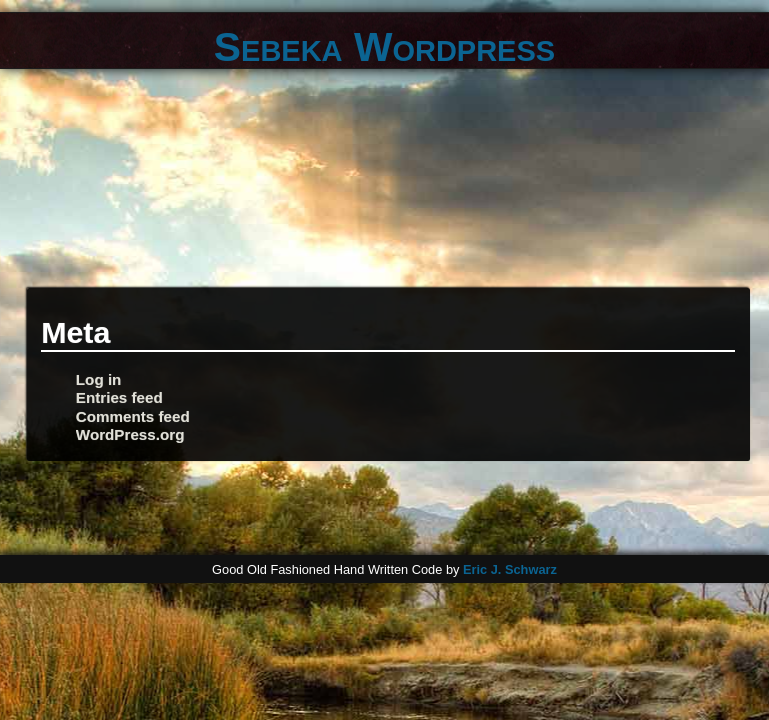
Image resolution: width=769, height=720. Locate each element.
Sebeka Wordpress (384, 47)
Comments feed (133, 416)
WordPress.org (130, 434)
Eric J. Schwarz (510, 569)
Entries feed (119, 397)
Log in (99, 379)
